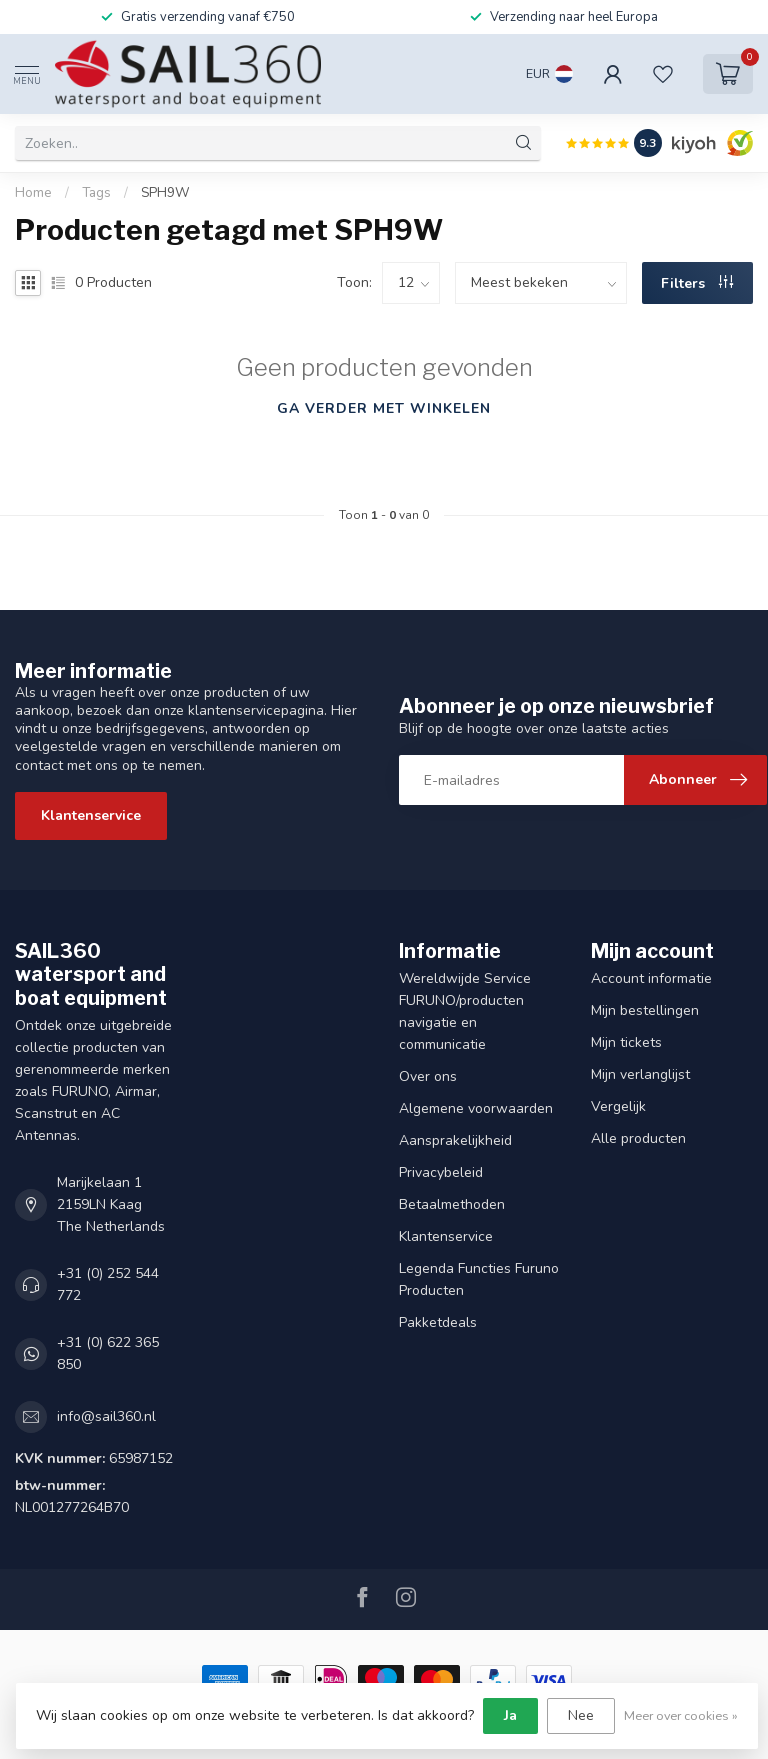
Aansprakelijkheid (455, 1140)
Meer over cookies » (681, 1715)
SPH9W (165, 193)
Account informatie (651, 978)
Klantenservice (91, 815)
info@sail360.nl (106, 1416)
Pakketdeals (438, 1322)
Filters (697, 283)
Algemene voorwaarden (476, 1108)
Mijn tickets (626, 1042)
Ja (510, 1715)
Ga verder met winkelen (384, 408)
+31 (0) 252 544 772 (108, 1284)
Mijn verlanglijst (640, 1074)
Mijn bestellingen (645, 1010)
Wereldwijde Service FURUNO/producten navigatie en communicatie (465, 1011)
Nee (581, 1715)
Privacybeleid (441, 1172)
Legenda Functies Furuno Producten (479, 1279)
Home (33, 193)
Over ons (428, 1076)
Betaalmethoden (452, 1204)
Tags (96, 193)
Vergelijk (618, 1106)
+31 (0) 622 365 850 (108, 1353)
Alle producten (638, 1138)
